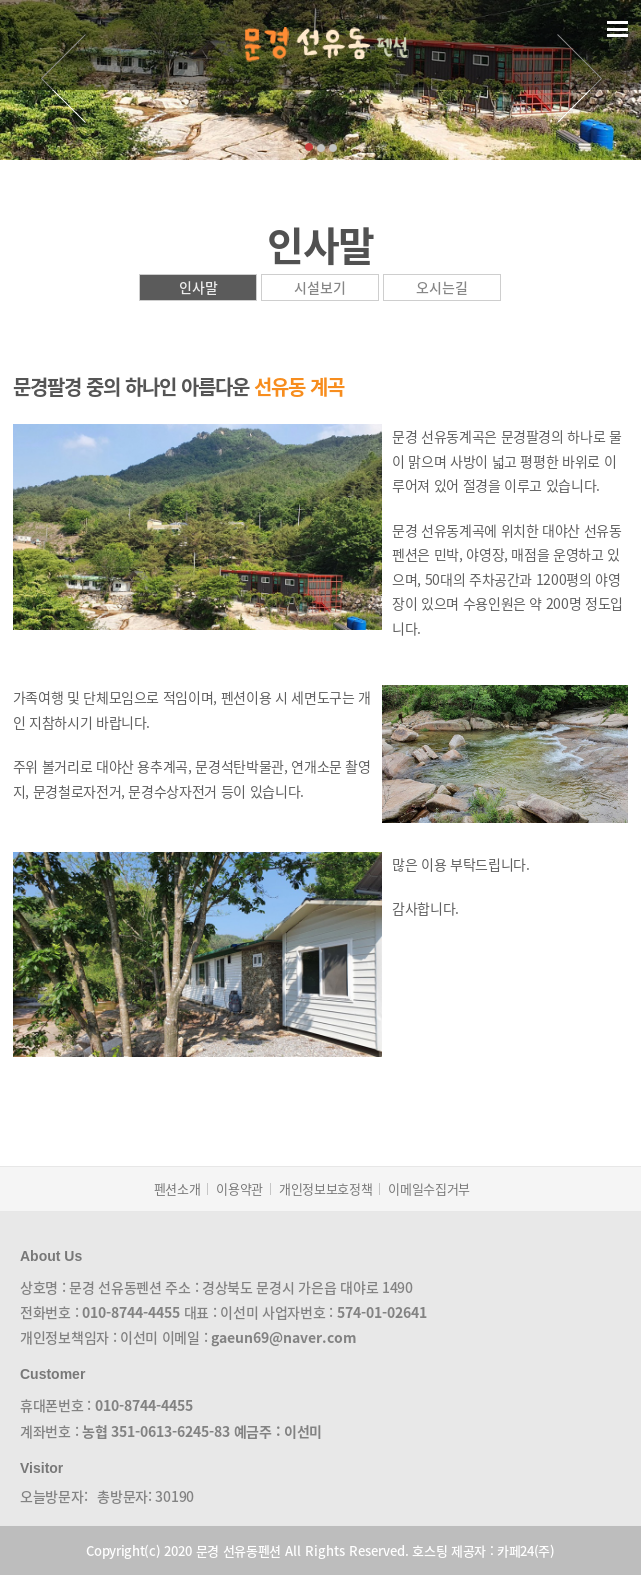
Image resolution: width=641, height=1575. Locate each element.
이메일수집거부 (429, 1188)
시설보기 (320, 287)
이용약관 (239, 1188)
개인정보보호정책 (325, 1188)
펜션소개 (177, 1188)
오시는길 (442, 287)
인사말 (198, 287)
